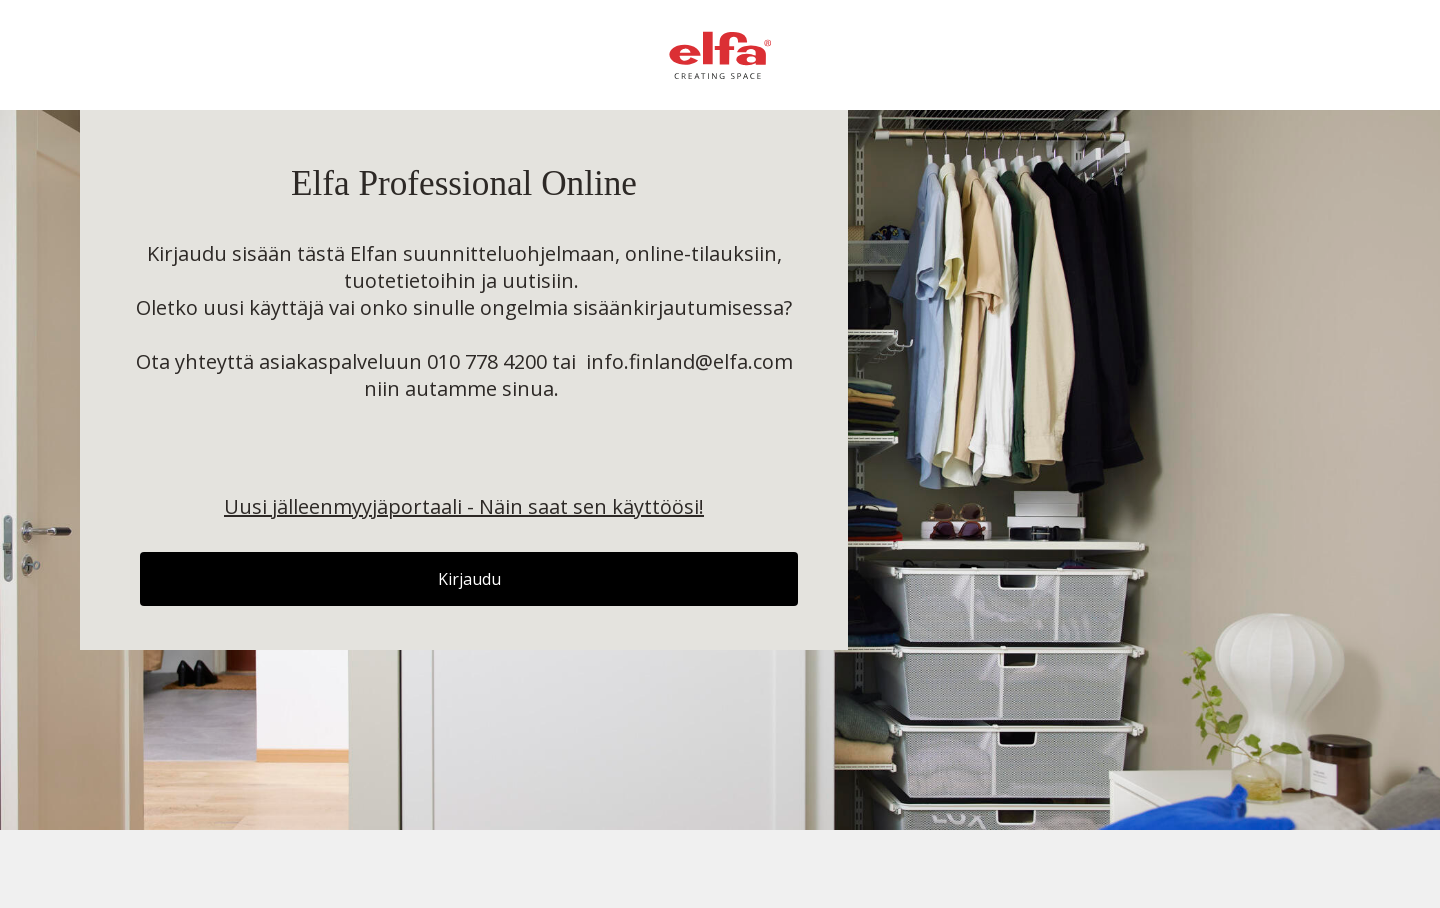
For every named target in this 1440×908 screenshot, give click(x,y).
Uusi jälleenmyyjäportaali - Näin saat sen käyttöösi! (464, 506)
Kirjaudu (469, 579)
